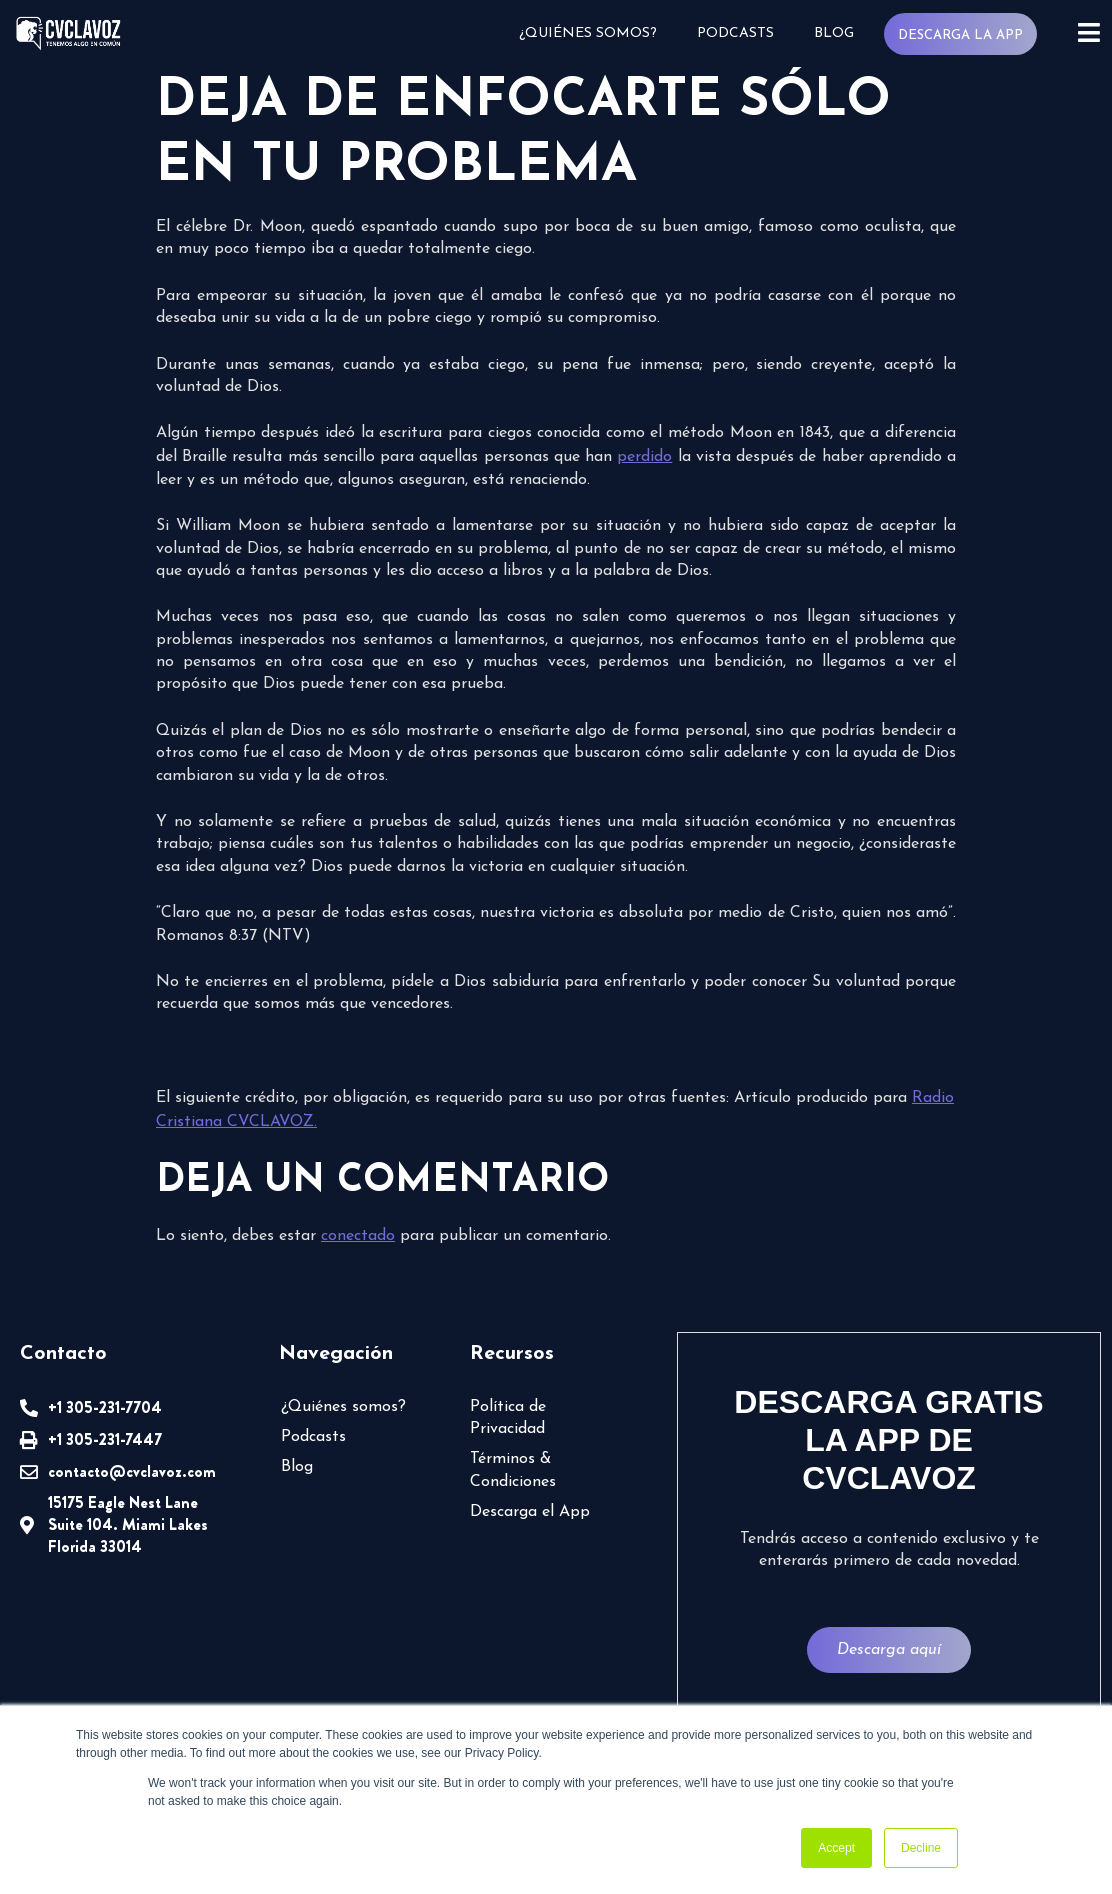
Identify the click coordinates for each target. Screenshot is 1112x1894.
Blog (834, 33)
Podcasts (735, 33)
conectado (358, 1236)
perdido (644, 457)
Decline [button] (921, 1848)
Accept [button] (836, 1848)
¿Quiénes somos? (588, 33)
